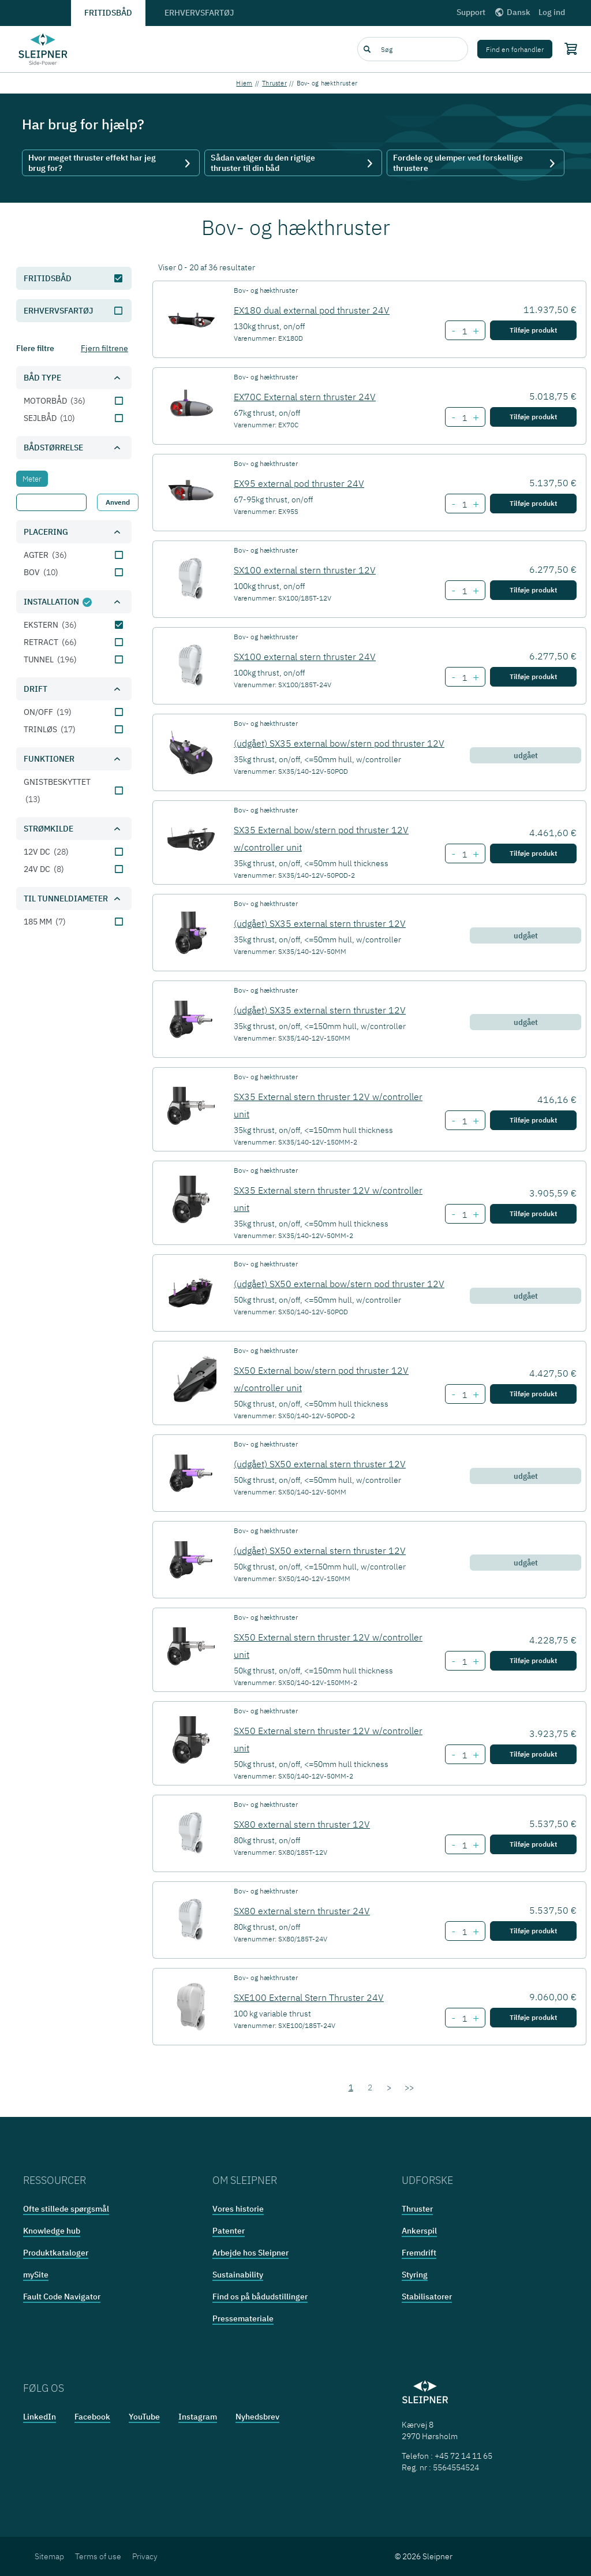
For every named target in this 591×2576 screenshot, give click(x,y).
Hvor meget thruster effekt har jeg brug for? (110, 162)
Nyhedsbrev (257, 2416)
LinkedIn (39, 2416)
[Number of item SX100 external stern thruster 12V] (464, 591)
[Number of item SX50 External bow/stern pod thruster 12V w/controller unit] (464, 1395)
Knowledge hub (51, 2230)
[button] (74, 377)
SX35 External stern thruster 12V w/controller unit (328, 1105)
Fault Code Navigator (61, 2296)
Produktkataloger (55, 2252)
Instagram (197, 2416)
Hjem (244, 83)
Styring (415, 2274)
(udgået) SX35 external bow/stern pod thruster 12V (339, 743)
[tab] (32, 479)
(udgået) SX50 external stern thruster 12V (320, 1464)
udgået (526, 755)
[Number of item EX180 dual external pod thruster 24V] (464, 331)
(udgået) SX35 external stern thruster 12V (320, 923)
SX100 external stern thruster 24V (305, 656)
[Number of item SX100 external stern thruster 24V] (464, 678)
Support (471, 12)
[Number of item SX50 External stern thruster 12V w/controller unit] (464, 1662)
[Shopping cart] (568, 48)
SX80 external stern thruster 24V (302, 1911)
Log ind (551, 12)
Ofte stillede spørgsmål (66, 2209)
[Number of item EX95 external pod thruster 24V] (464, 504)
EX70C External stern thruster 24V (305, 396)
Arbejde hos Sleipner (250, 2252)
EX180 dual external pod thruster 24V (312, 310)
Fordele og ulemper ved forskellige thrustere (475, 162)
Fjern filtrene (104, 348)
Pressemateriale (243, 2318)
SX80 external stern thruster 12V (302, 1824)
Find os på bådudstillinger (260, 2296)
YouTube (144, 2416)
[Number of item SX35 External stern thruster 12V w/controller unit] (464, 1121)
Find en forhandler (515, 49)
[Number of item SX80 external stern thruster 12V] (464, 1845)
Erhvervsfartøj (199, 13)
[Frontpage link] (43, 49)
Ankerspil (419, 2230)
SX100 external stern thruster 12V (305, 570)
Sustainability (237, 2274)
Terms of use (98, 2556)
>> (409, 2087)
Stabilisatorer (427, 2296)
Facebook (92, 2416)
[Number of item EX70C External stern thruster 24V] (464, 418)
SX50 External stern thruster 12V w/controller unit (328, 1645)
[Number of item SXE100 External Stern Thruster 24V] (464, 2019)
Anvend (118, 502)
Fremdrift (419, 2252)
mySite (35, 2274)
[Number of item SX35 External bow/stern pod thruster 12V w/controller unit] (464, 854)
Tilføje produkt (533, 330)
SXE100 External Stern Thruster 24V (309, 1997)
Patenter (228, 2230)
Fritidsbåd (108, 13)
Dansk (511, 12)
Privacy (145, 2556)
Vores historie (238, 2209)
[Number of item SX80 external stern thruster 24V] (464, 1932)
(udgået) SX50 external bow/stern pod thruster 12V (339, 1283)
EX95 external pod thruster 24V (299, 483)
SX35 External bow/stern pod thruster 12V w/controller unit (321, 838)
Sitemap (49, 2556)
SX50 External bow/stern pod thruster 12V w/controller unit (321, 1379)
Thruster (274, 83)
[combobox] (412, 49)
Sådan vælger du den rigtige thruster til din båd (293, 162)
